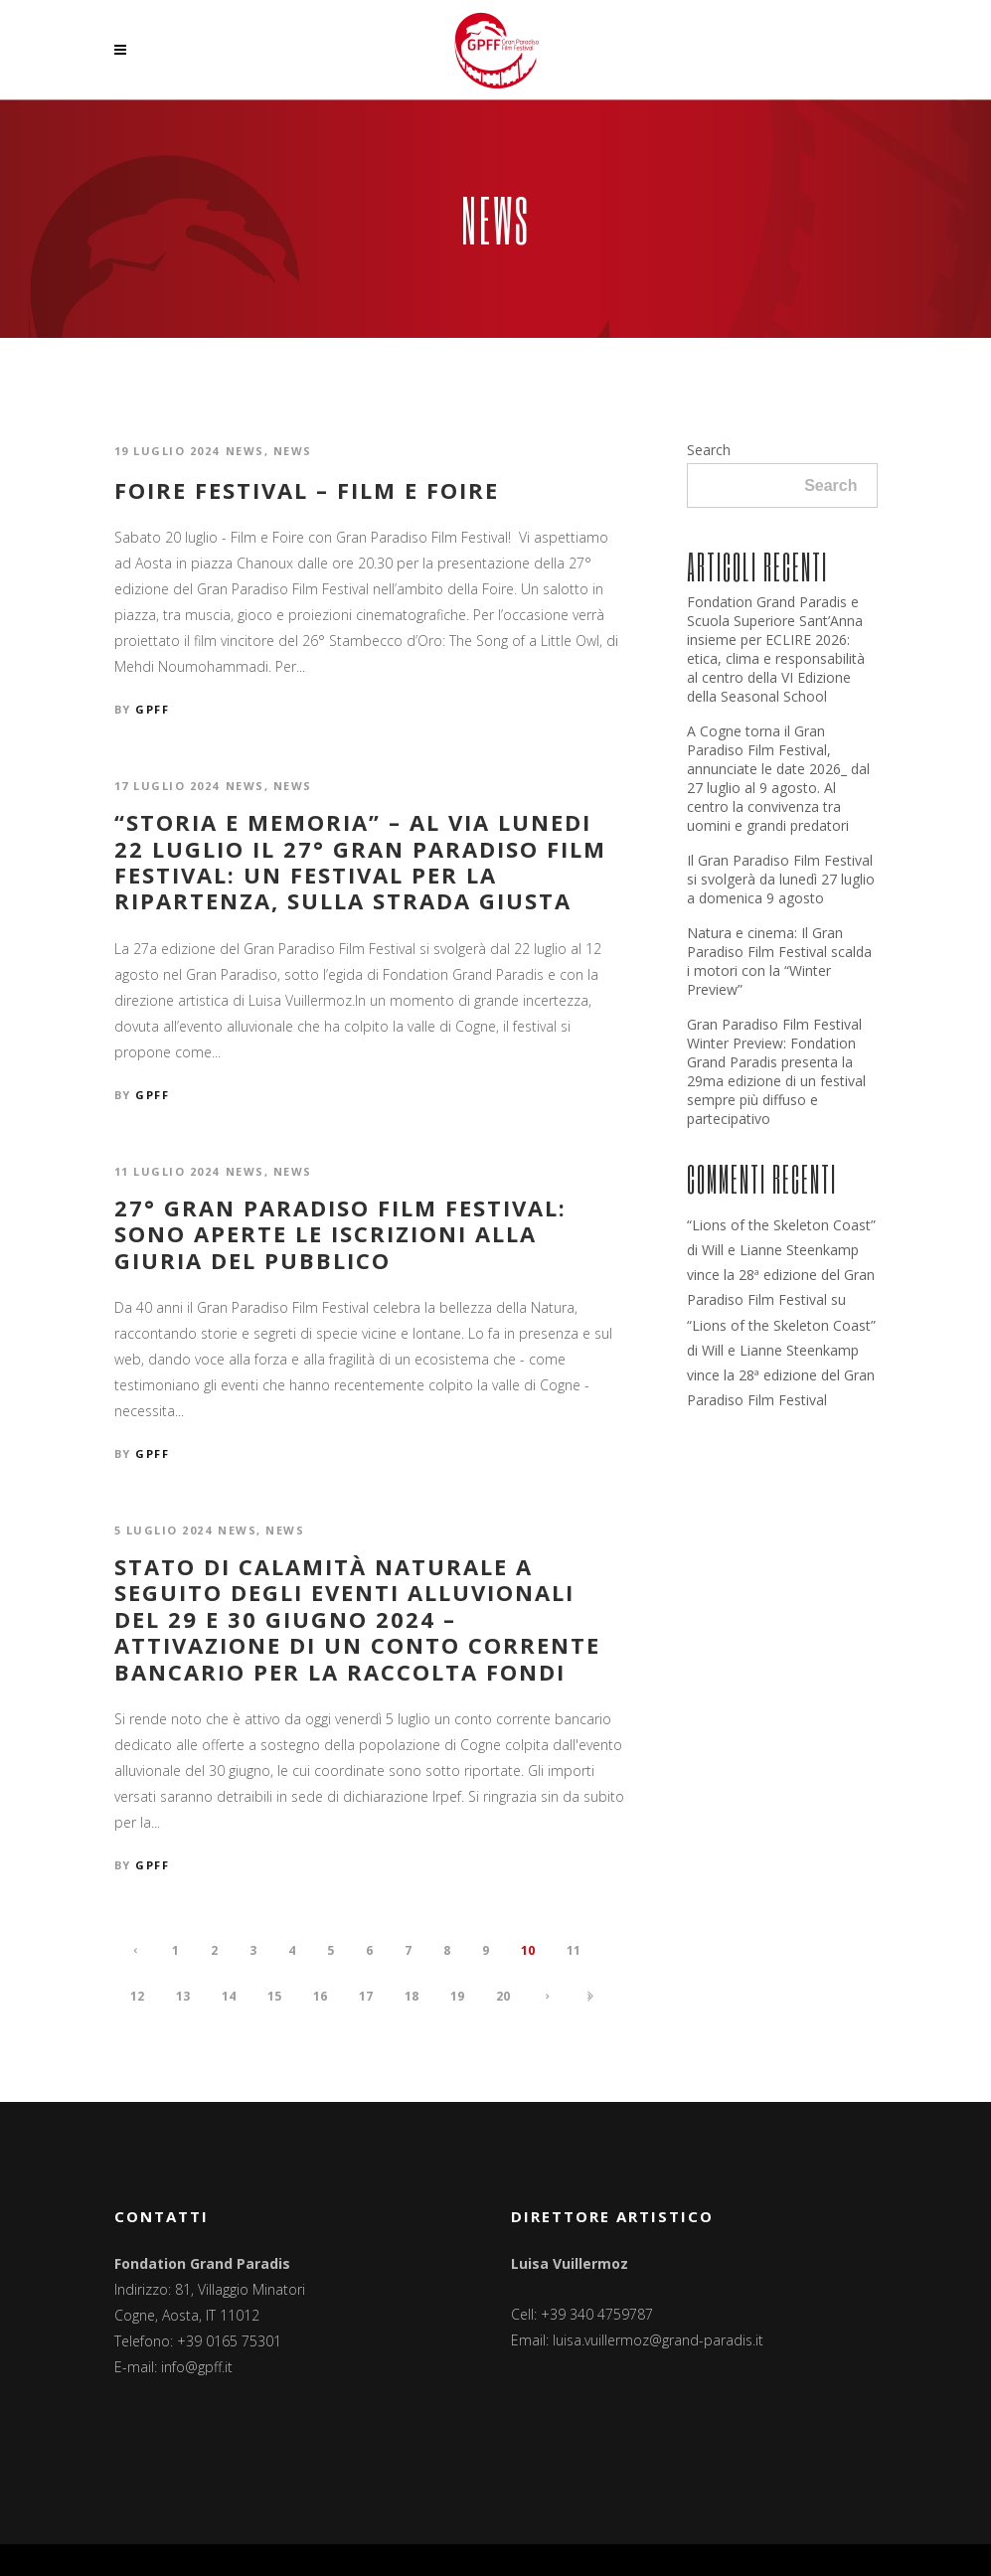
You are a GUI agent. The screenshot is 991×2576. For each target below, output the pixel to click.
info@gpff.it (197, 2366)
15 (274, 1996)
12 (137, 1996)
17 (366, 1996)
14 (229, 1996)
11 (573, 1950)
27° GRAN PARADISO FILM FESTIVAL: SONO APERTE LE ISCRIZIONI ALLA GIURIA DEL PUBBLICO (340, 1234)
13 (183, 1996)
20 (503, 1996)
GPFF (152, 709)
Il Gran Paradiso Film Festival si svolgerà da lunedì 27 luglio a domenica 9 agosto (781, 879)
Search (709, 449)
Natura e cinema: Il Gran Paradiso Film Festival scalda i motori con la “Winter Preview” (779, 961)
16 (320, 1996)
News (245, 450)
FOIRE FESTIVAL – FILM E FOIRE (306, 490)
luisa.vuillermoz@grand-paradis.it (658, 2340)
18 (411, 1996)
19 (457, 1996)
